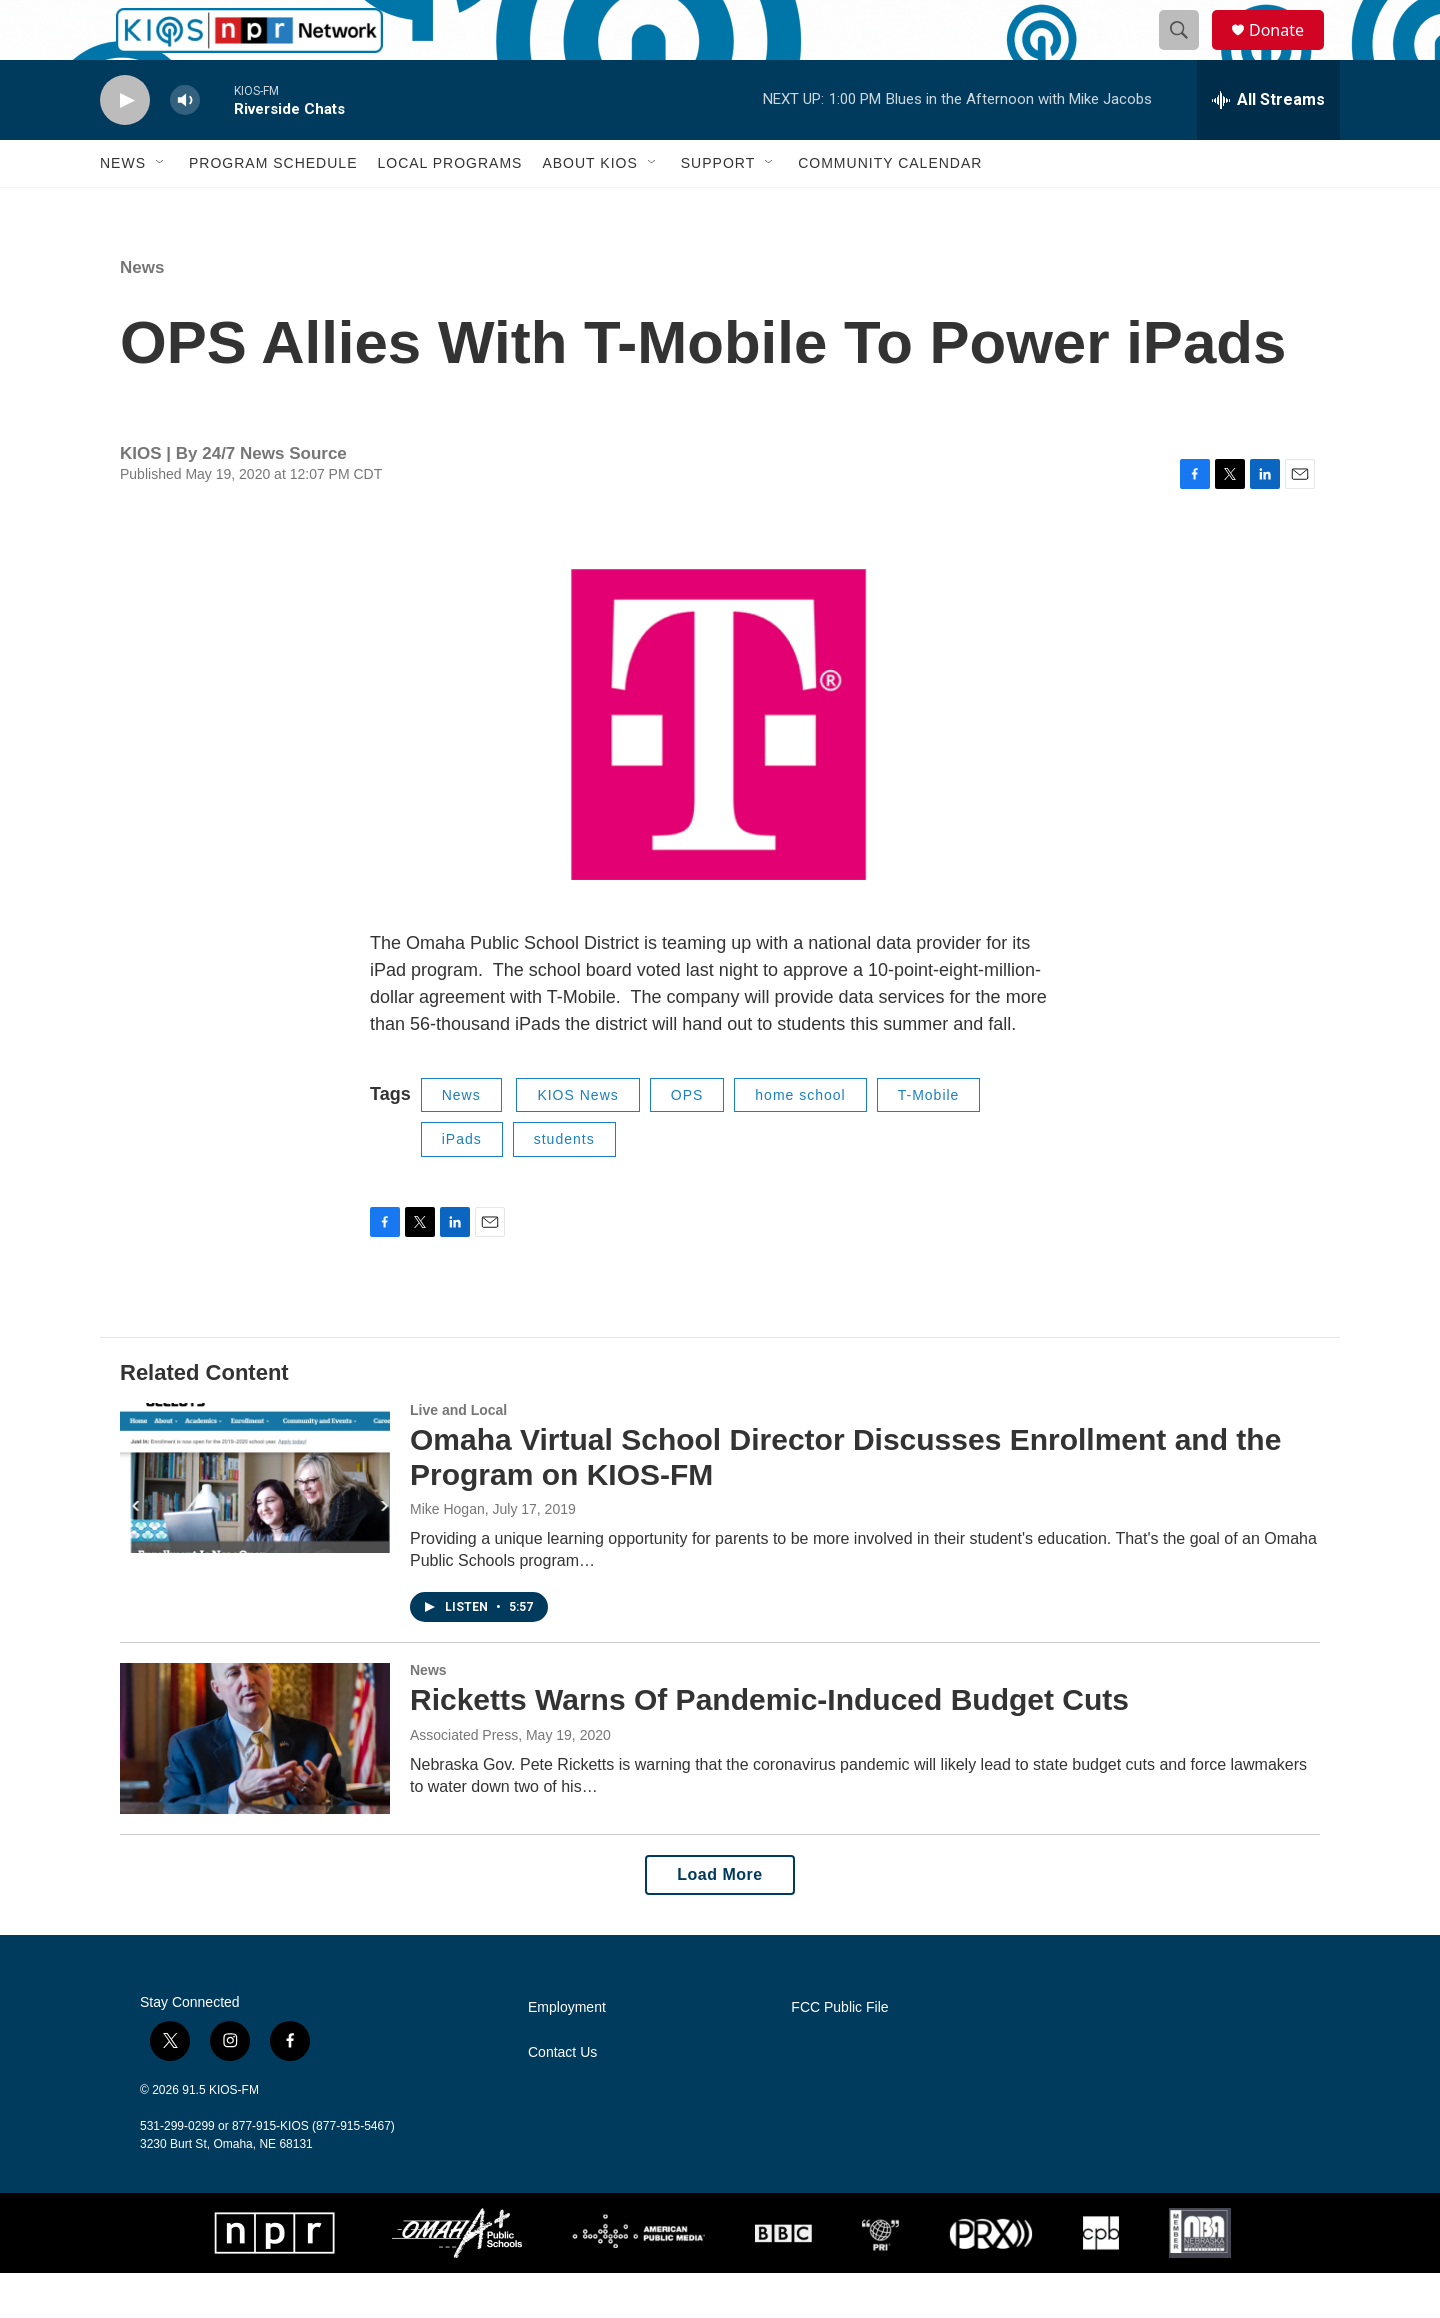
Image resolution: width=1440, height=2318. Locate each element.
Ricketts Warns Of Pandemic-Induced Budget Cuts (769, 1744)
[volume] (185, 145)
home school (800, 1140)
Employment (567, 2052)
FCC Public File (839, 2052)
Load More (719, 1919)
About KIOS (589, 208)
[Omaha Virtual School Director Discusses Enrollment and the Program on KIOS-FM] (255, 1523)
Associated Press (464, 1780)
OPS (687, 1140)
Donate (1289, 52)
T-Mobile (929, 1140)
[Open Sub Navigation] (161, 208)
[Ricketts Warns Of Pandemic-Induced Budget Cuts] (255, 1783)
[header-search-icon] (1188, 53)
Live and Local (458, 1455)
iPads (462, 1184)
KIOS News (577, 1140)
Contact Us (562, 2097)
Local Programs (449, 208)
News (123, 208)
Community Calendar (890, 208)
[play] (125, 145)
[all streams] (1268, 145)
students (564, 1184)
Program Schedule (273, 208)
